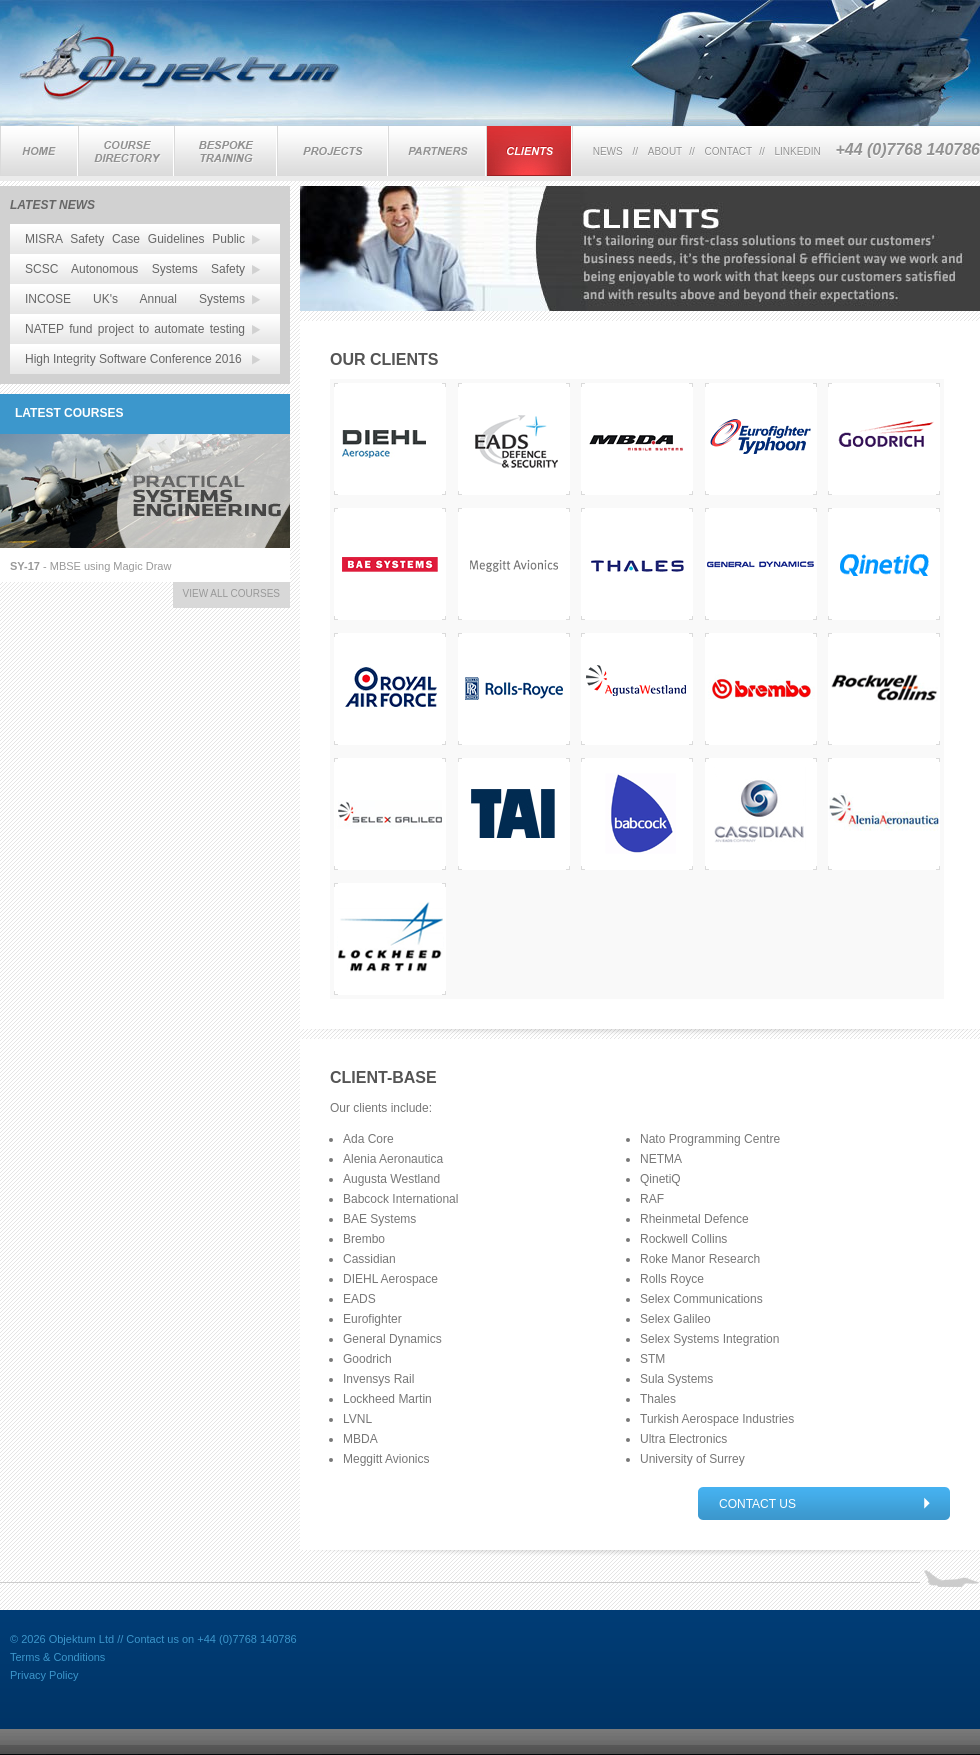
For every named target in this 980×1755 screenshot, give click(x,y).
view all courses (231, 593)
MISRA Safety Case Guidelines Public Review (135, 243)
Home (39, 151)
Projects (332, 151)
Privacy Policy (44, 1675)
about (665, 151)
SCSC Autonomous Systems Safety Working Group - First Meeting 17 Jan (135, 273)
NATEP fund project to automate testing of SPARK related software (135, 333)
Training (126, 151)
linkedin (798, 151)
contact (729, 151)
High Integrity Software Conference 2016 (133, 359)
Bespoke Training (225, 151)
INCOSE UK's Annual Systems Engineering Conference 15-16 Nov (135, 303)
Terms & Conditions (57, 1657)
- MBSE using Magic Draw (90, 566)
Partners (437, 151)
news (608, 151)
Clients (529, 151)
